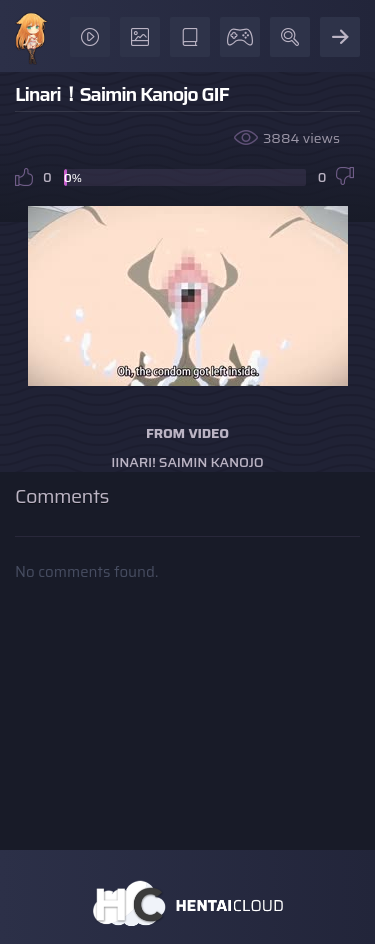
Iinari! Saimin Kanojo (187, 462)
